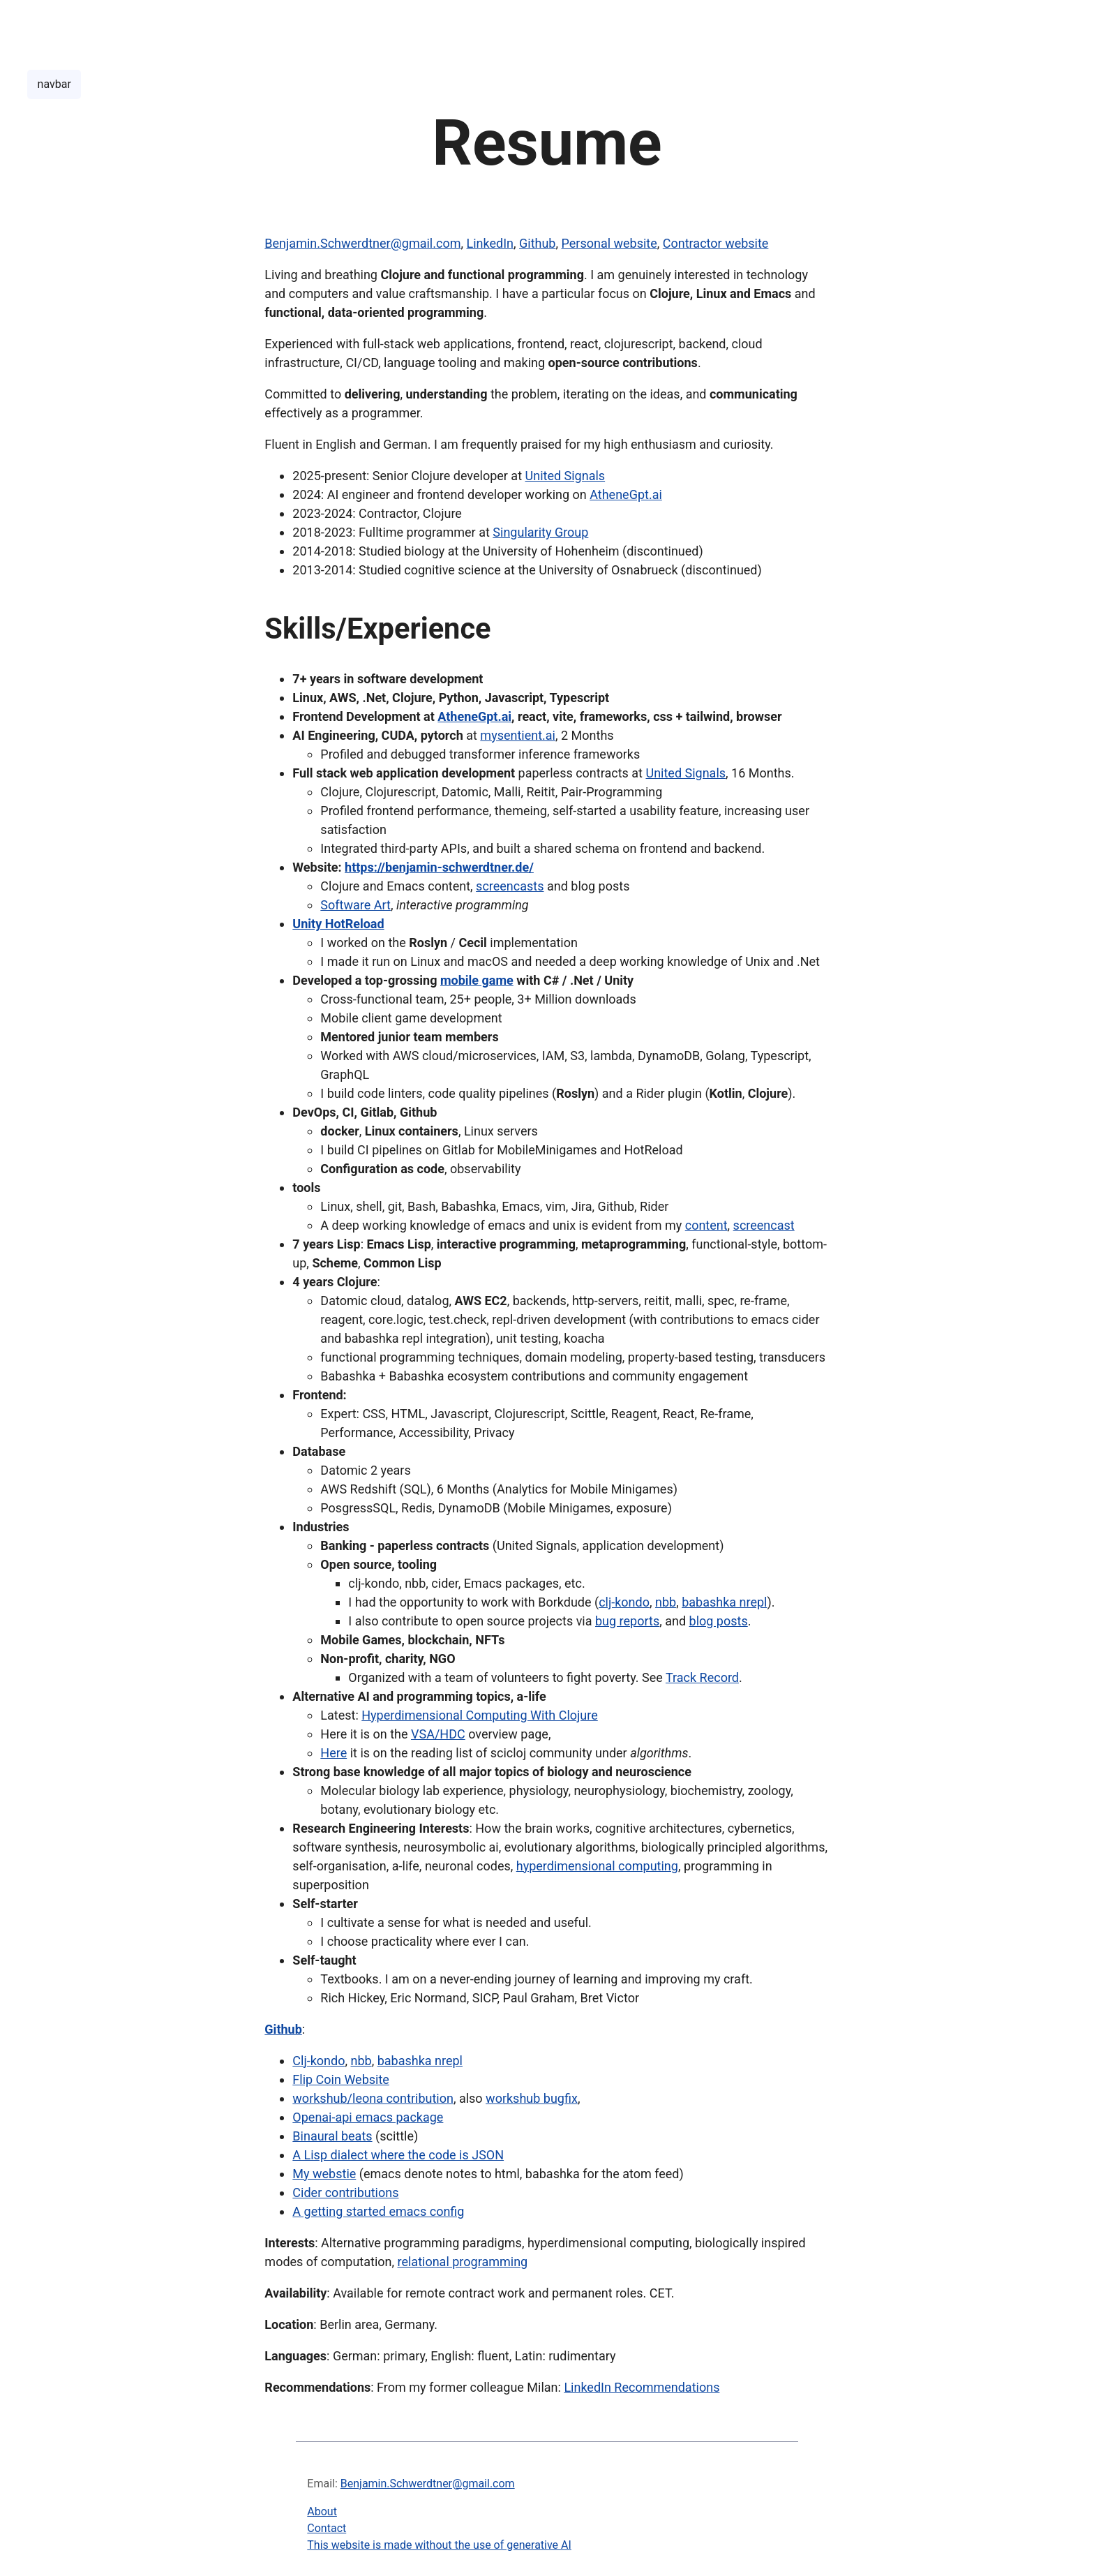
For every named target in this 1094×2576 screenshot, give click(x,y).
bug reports (627, 1621)
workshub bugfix (532, 2098)
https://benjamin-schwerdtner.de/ (439, 867)
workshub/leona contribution (373, 2098)
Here (333, 1752)
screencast (764, 1225)
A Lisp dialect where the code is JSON (398, 2154)
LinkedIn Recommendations (641, 2387)
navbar (54, 84)
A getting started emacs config (378, 2211)
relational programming (463, 2261)
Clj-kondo (318, 2060)
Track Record (702, 1677)
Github (537, 243)
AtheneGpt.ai (626, 494)
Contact (326, 2528)
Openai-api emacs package (367, 2117)
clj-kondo (624, 1602)
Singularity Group (540, 532)
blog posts (718, 1621)
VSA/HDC (438, 1734)
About (322, 2511)
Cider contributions (345, 2192)
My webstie (324, 2173)
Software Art (355, 905)
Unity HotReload (338, 923)
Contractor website (716, 243)
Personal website (609, 243)
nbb (665, 1602)
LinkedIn (490, 243)
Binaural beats (332, 2136)
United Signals (565, 475)
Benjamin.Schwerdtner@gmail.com (362, 243)
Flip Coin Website (340, 2079)
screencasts (510, 886)
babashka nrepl (724, 1602)
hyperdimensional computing (597, 1866)
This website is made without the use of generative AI (439, 2545)
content (706, 1225)
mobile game (477, 980)
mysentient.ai (517, 735)
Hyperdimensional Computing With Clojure (479, 1715)
